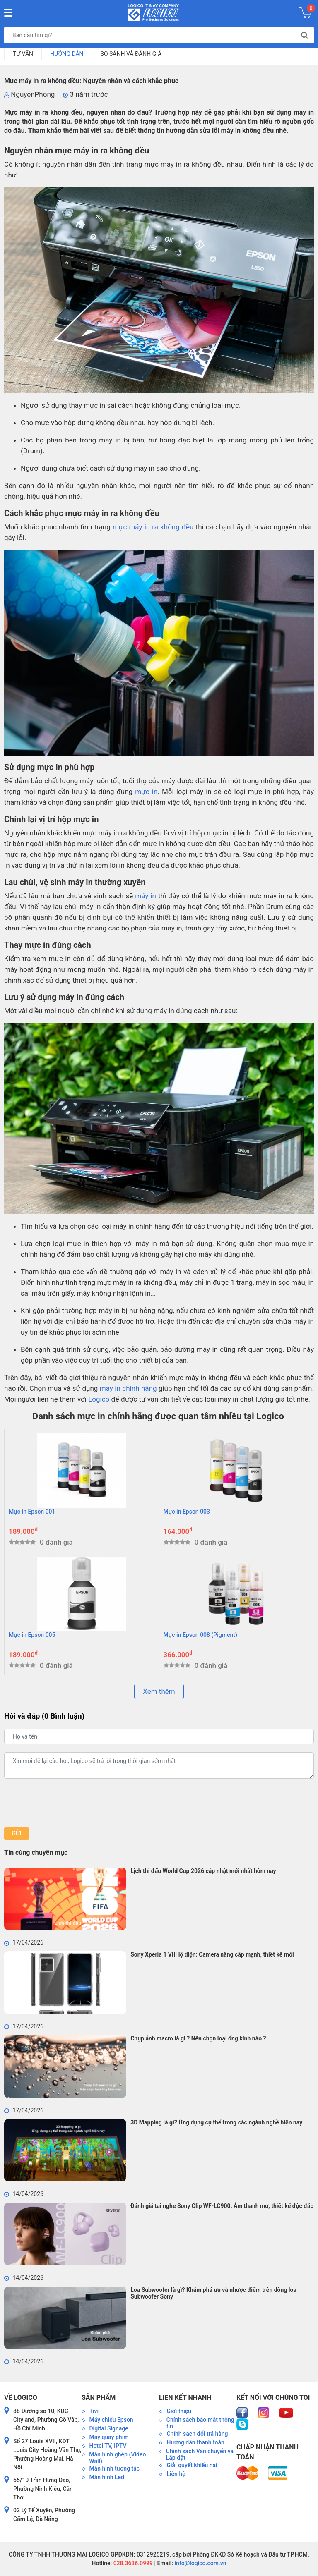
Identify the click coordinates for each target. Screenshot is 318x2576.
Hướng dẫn (67, 53)
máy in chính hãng (128, 1388)
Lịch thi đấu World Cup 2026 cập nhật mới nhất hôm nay (203, 1871)
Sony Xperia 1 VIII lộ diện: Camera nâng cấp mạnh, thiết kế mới (212, 1954)
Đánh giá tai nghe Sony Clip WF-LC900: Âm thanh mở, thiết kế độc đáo (221, 2206)
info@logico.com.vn (199, 2563)
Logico (98, 1399)
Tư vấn (23, 53)
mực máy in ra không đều (153, 527)
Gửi (16, 1833)
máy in (145, 896)
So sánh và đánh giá (131, 53)
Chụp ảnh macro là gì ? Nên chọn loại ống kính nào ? (198, 2038)
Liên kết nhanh (185, 2397)
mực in (146, 791)
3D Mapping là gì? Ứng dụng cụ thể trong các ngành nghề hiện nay (216, 2122)
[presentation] (67, 1803)
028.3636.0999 (132, 2563)
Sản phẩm (99, 2397)
